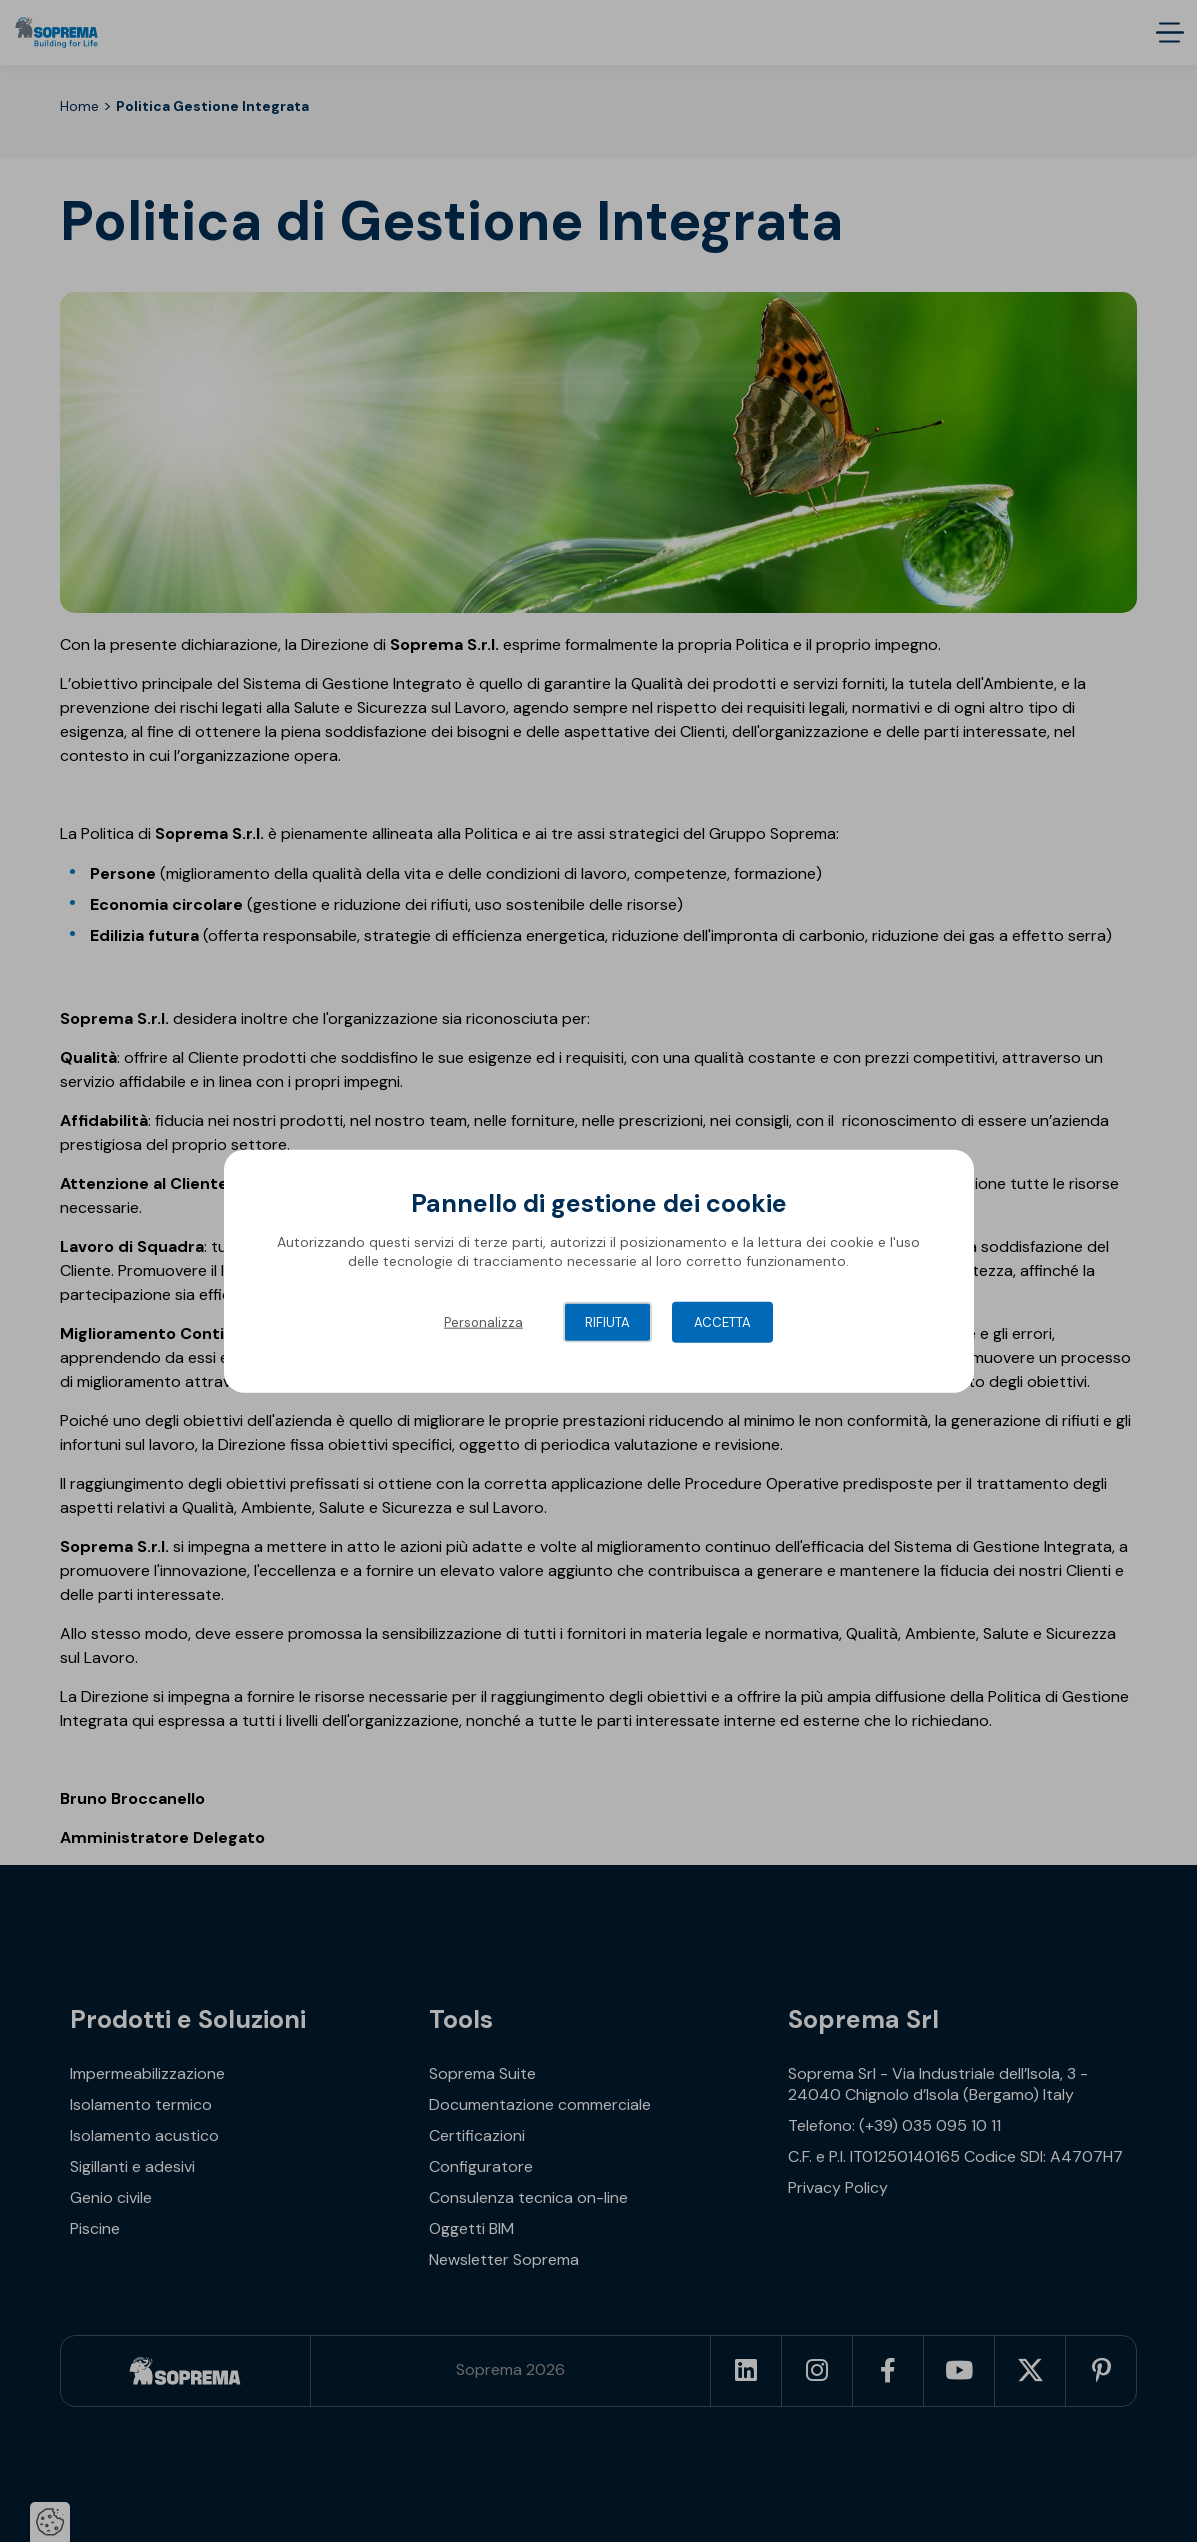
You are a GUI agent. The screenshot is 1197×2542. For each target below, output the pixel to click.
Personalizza (483, 1321)
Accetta (722, 1321)
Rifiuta (607, 1321)
